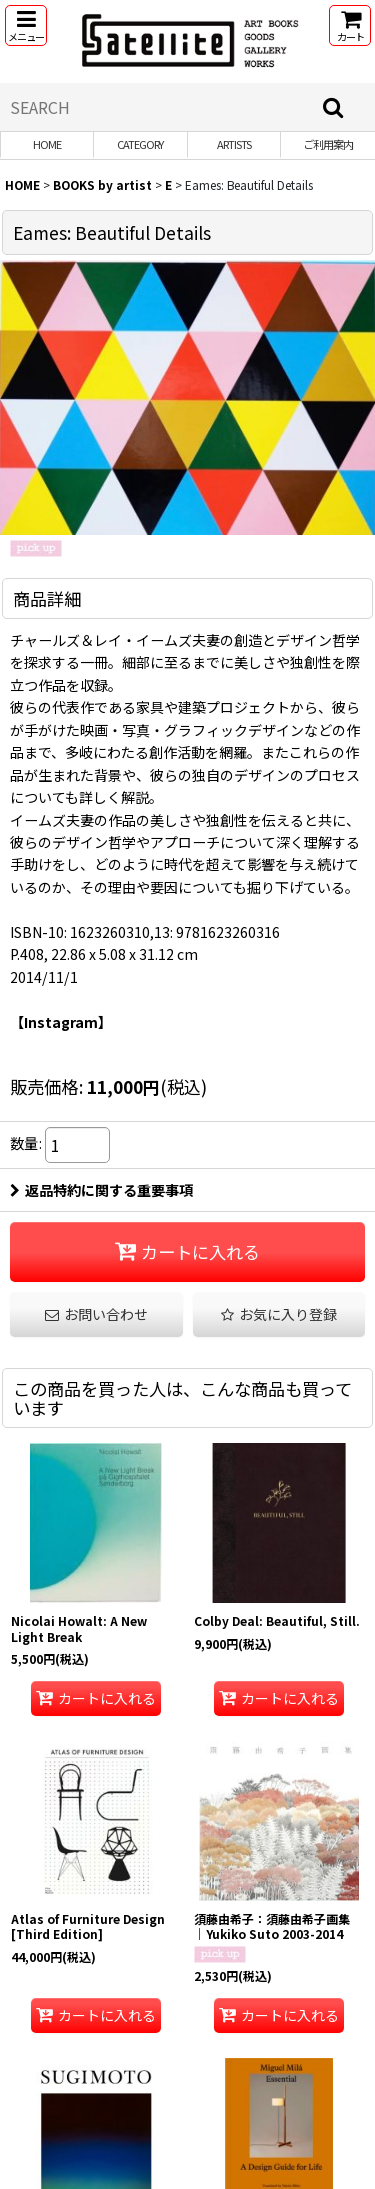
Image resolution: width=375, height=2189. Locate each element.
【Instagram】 (61, 1022)
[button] (26, 25)
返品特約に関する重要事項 (101, 1190)
